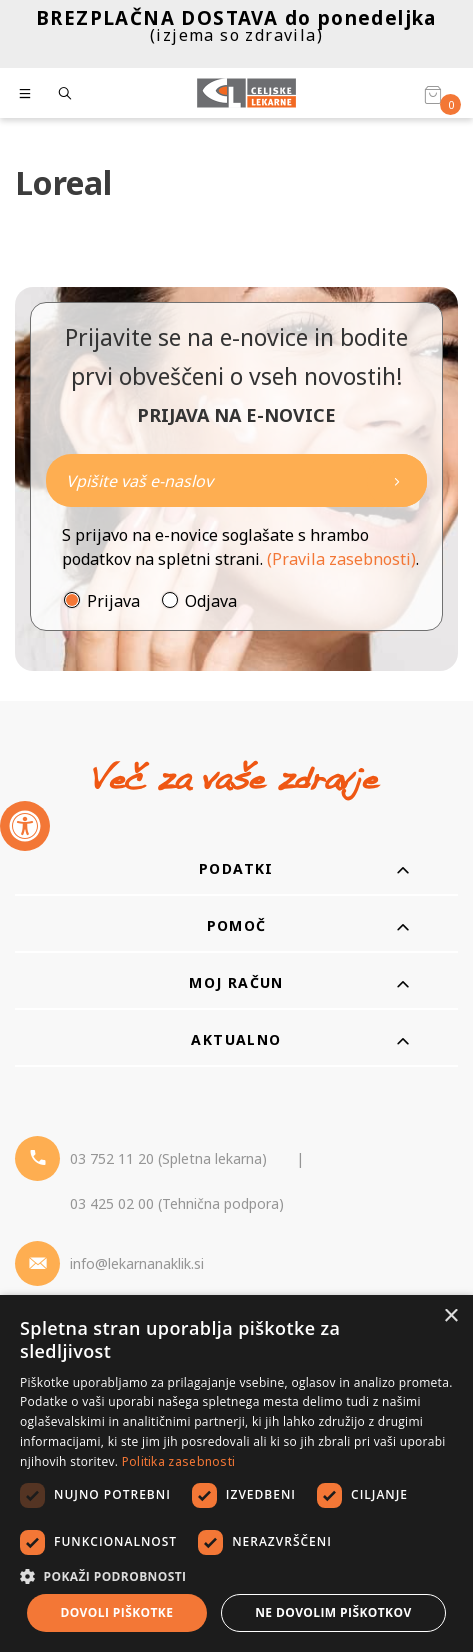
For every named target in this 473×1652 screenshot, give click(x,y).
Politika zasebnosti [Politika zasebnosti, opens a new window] (179, 1461)
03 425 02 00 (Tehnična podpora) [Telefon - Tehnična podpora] (177, 1203)
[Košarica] (433, 94)
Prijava (113, 601)
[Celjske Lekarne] (246, 93)
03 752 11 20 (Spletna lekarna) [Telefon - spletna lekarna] (168, 1158)
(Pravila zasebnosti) (341, 559)
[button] (236, 1576)
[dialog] (236, 1473)
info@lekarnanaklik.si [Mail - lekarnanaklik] (137, 1263)
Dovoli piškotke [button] (116, 1612)
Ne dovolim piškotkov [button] (333, 1612)
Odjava (211, 601)
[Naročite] (236, 480)
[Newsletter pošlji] (397, 480)
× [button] (450, 1316)
